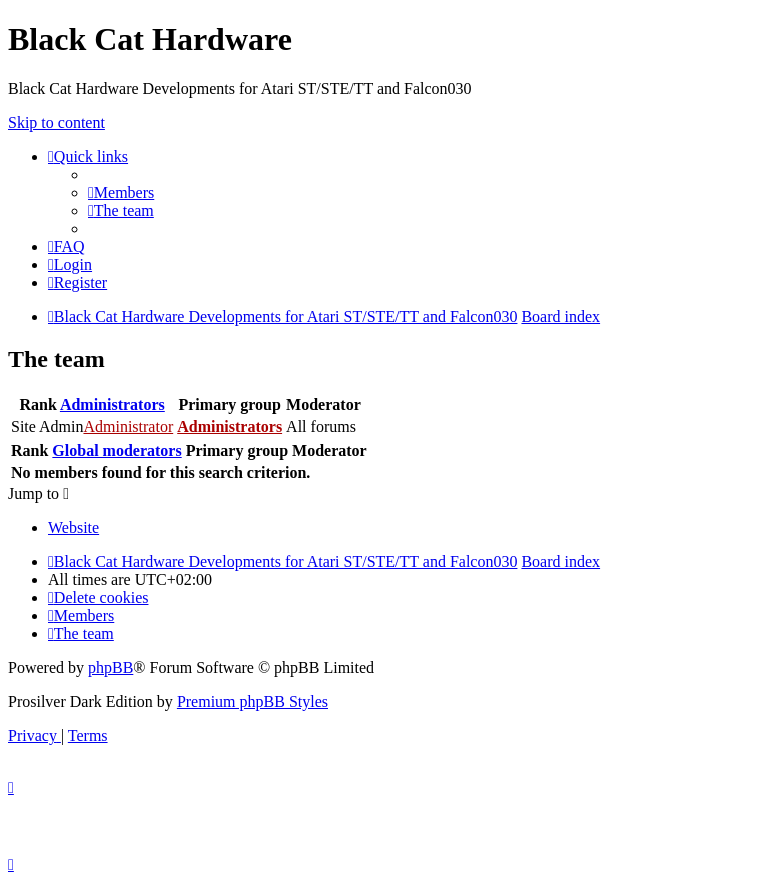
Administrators (112, 404)
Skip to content (56, 122)
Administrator (128, 426)
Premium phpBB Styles (252, 701)
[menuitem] (121, 192)
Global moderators (116, 450)
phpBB (110, 667)
